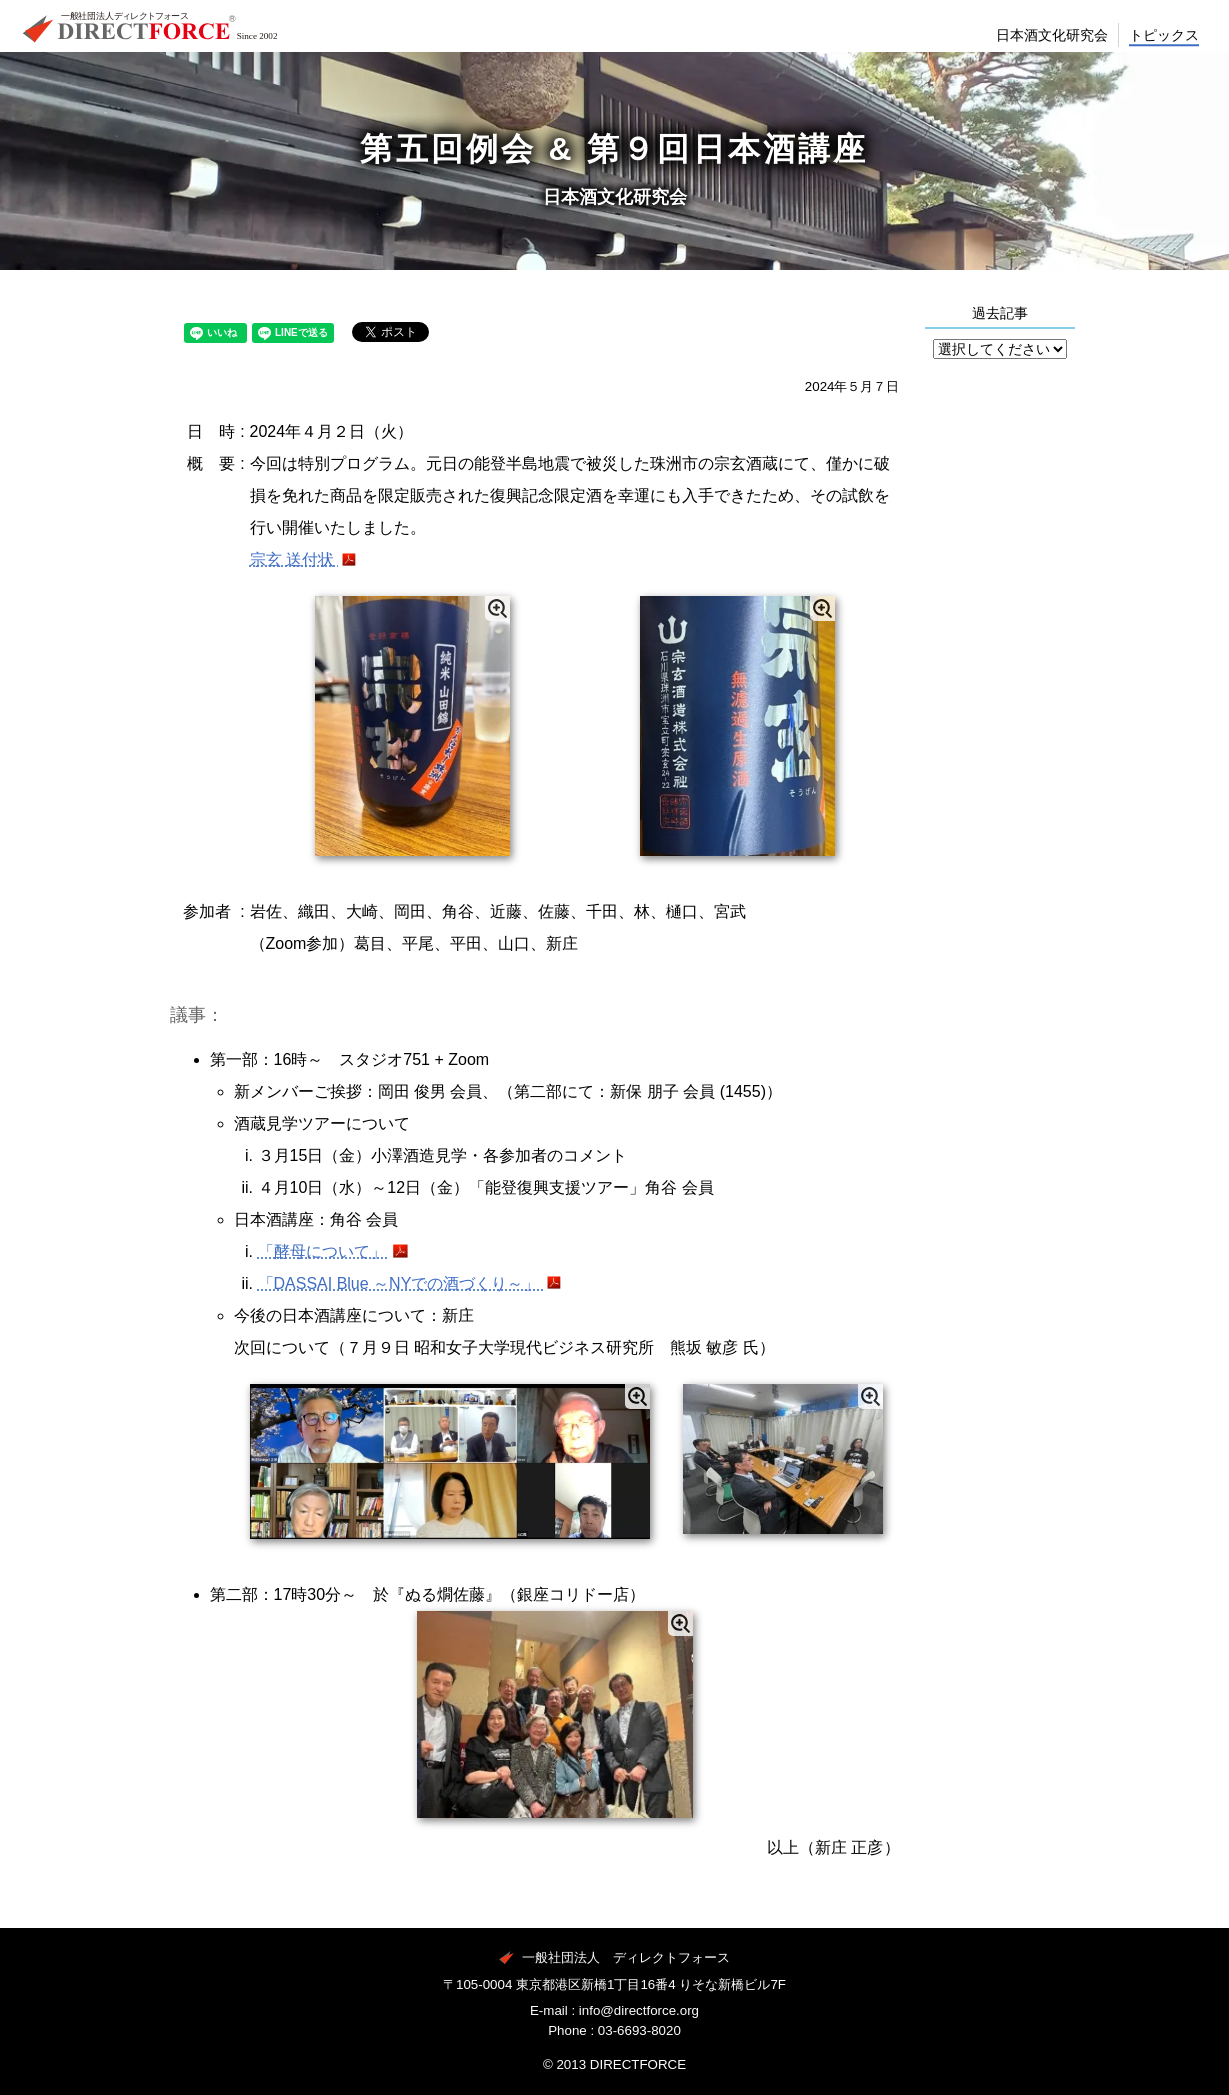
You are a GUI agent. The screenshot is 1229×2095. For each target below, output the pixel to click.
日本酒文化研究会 (1035, 52)
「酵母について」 (324, 1251)
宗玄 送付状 (294, 559)
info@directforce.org (639, 2010)
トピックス (1160, 52)
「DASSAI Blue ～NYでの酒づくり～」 (401, 1283)
